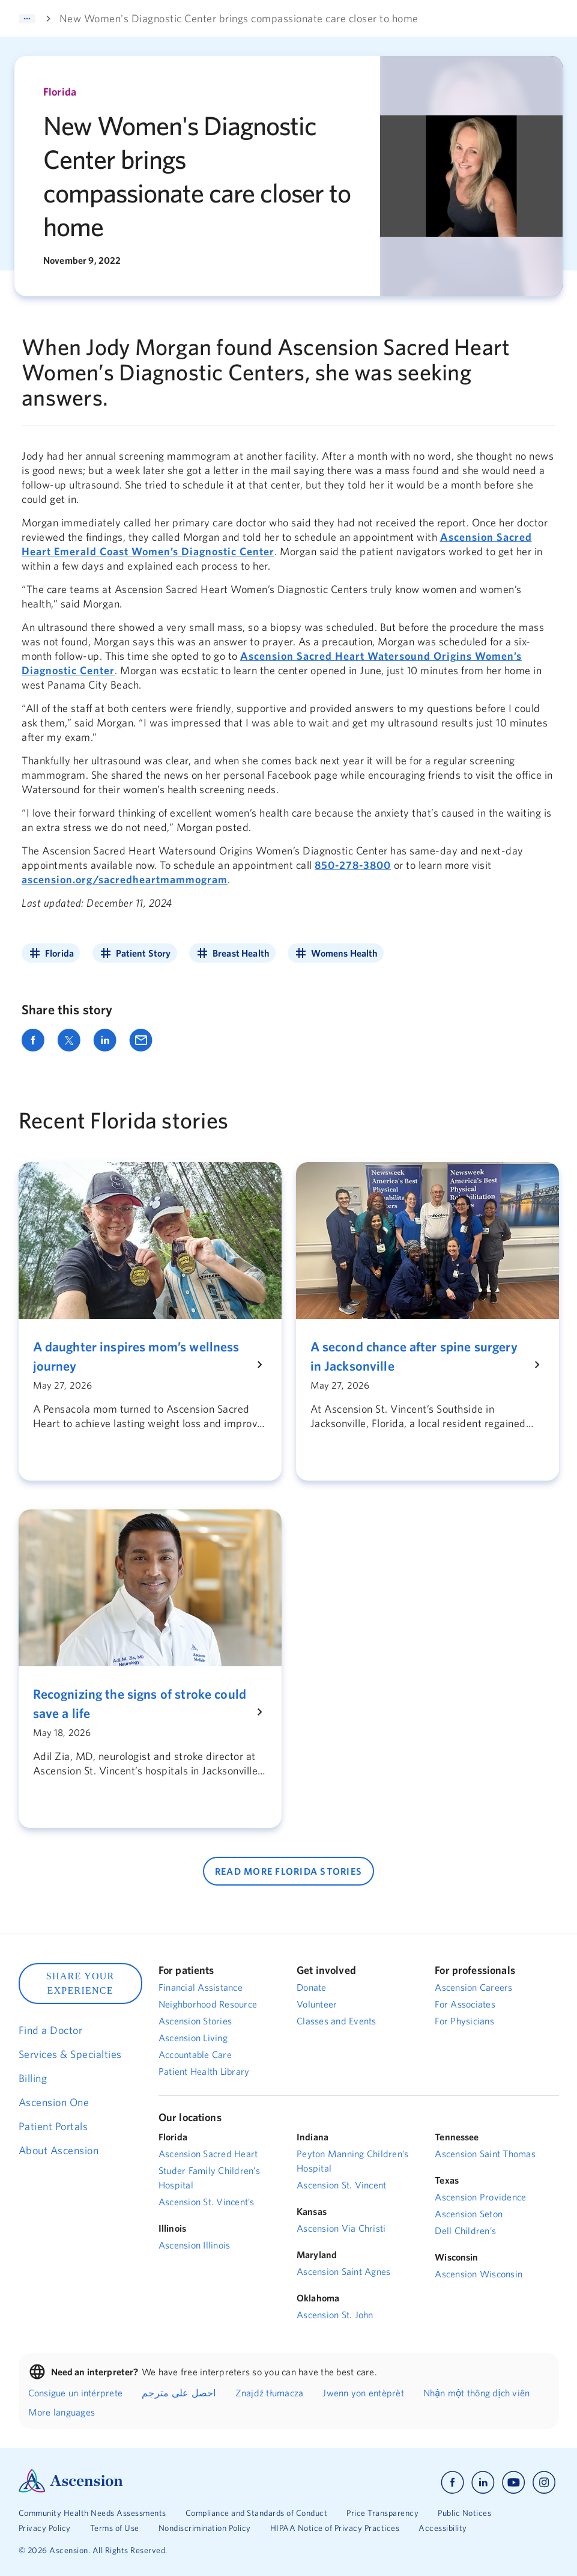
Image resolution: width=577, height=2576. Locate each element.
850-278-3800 (353, 865)
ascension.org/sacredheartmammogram (125, 879)
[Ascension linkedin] (483, 2482)
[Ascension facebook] (452, 2482)
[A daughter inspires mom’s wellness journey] (143, 1356)
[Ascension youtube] (513, 2482)
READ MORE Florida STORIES (288, 1871)
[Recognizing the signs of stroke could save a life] (143, 1703)
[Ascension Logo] (71, 2489)
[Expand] (27, 18)
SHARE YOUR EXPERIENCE (80, 1983)
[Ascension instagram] (544, 2482)
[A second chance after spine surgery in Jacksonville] (420, 1356)
